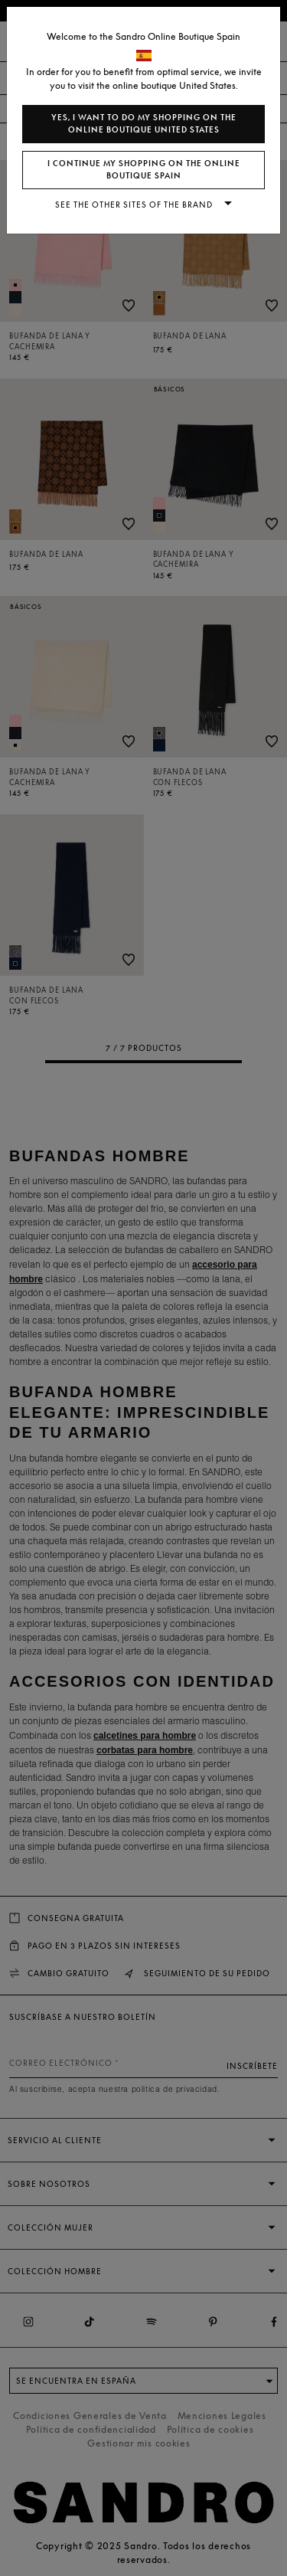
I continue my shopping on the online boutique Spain (143, 170)
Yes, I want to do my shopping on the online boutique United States (143, 124)
